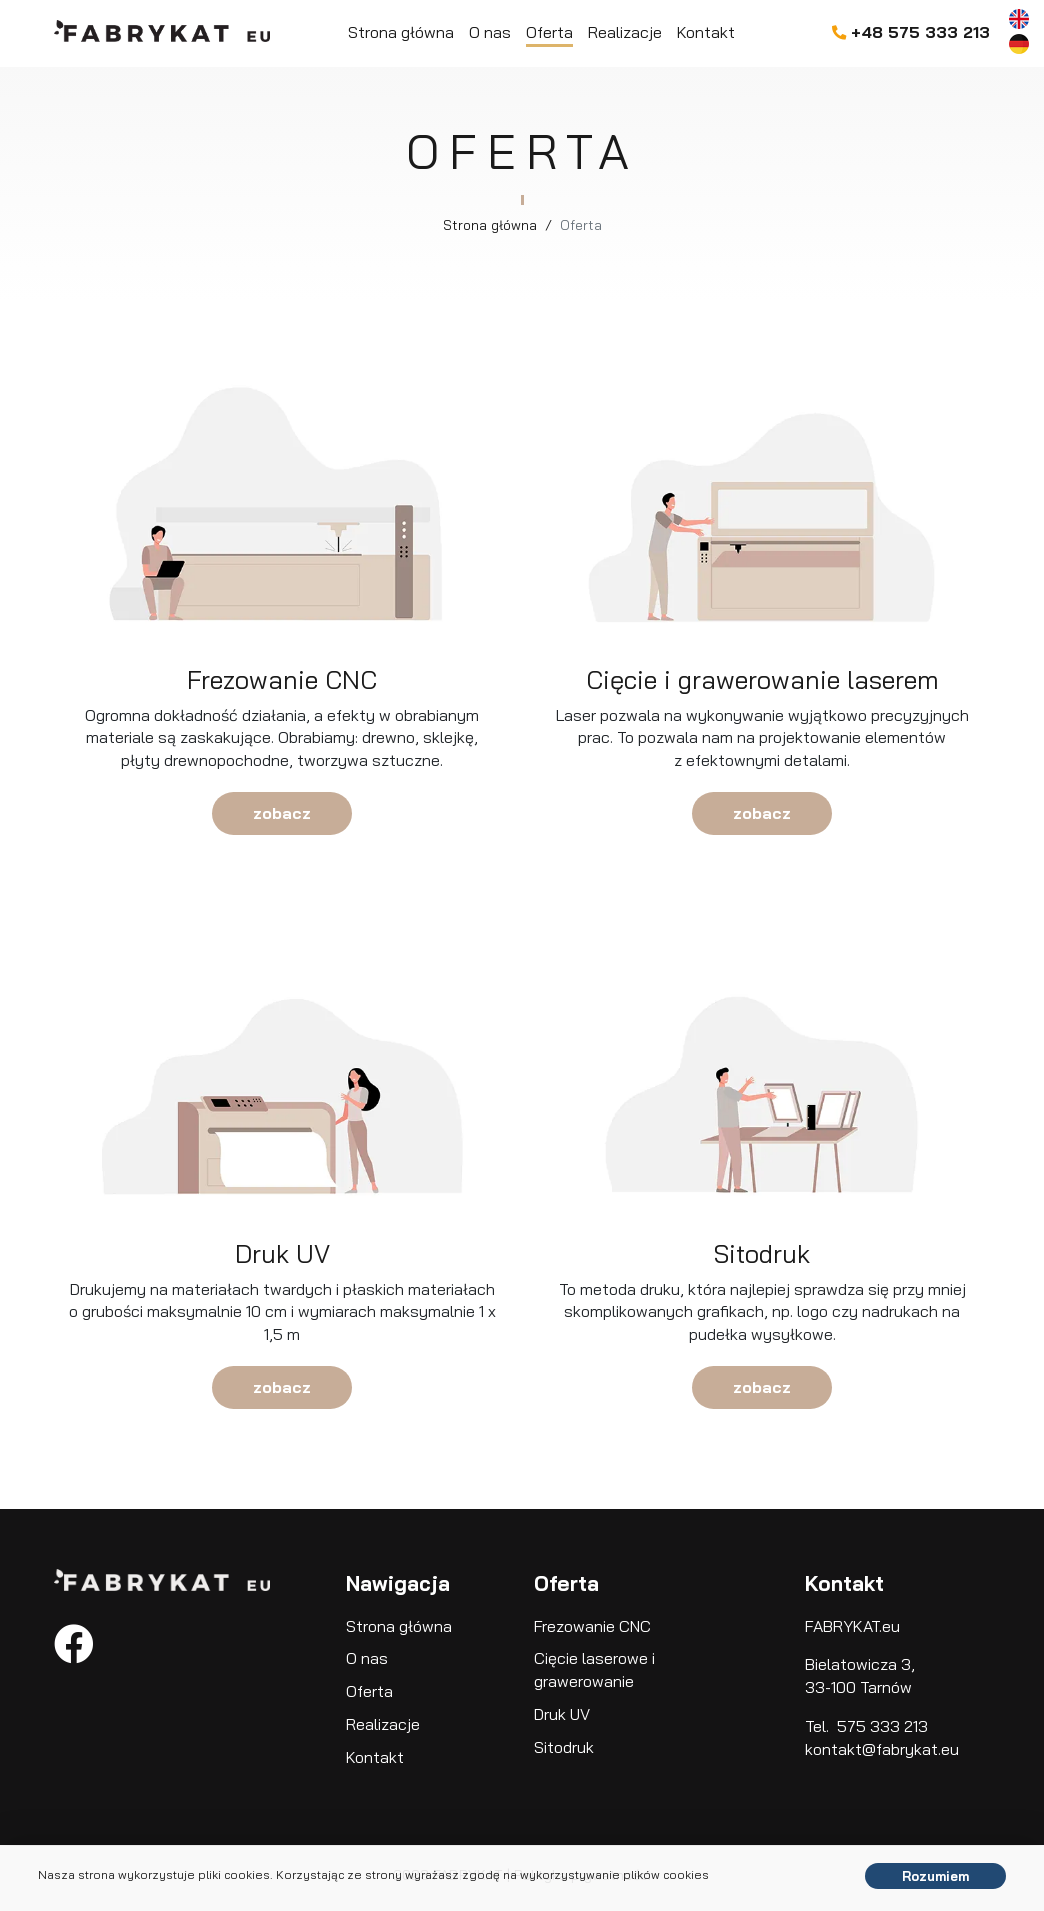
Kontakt (706, 32)
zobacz (282, 813)
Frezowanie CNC (592, 1626)
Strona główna (401, 32)
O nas (490, 32)
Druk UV (562, 1714)
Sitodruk (564, 1747)
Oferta (549, 32)
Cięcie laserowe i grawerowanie (594, 1669)
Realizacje (625, 32)
